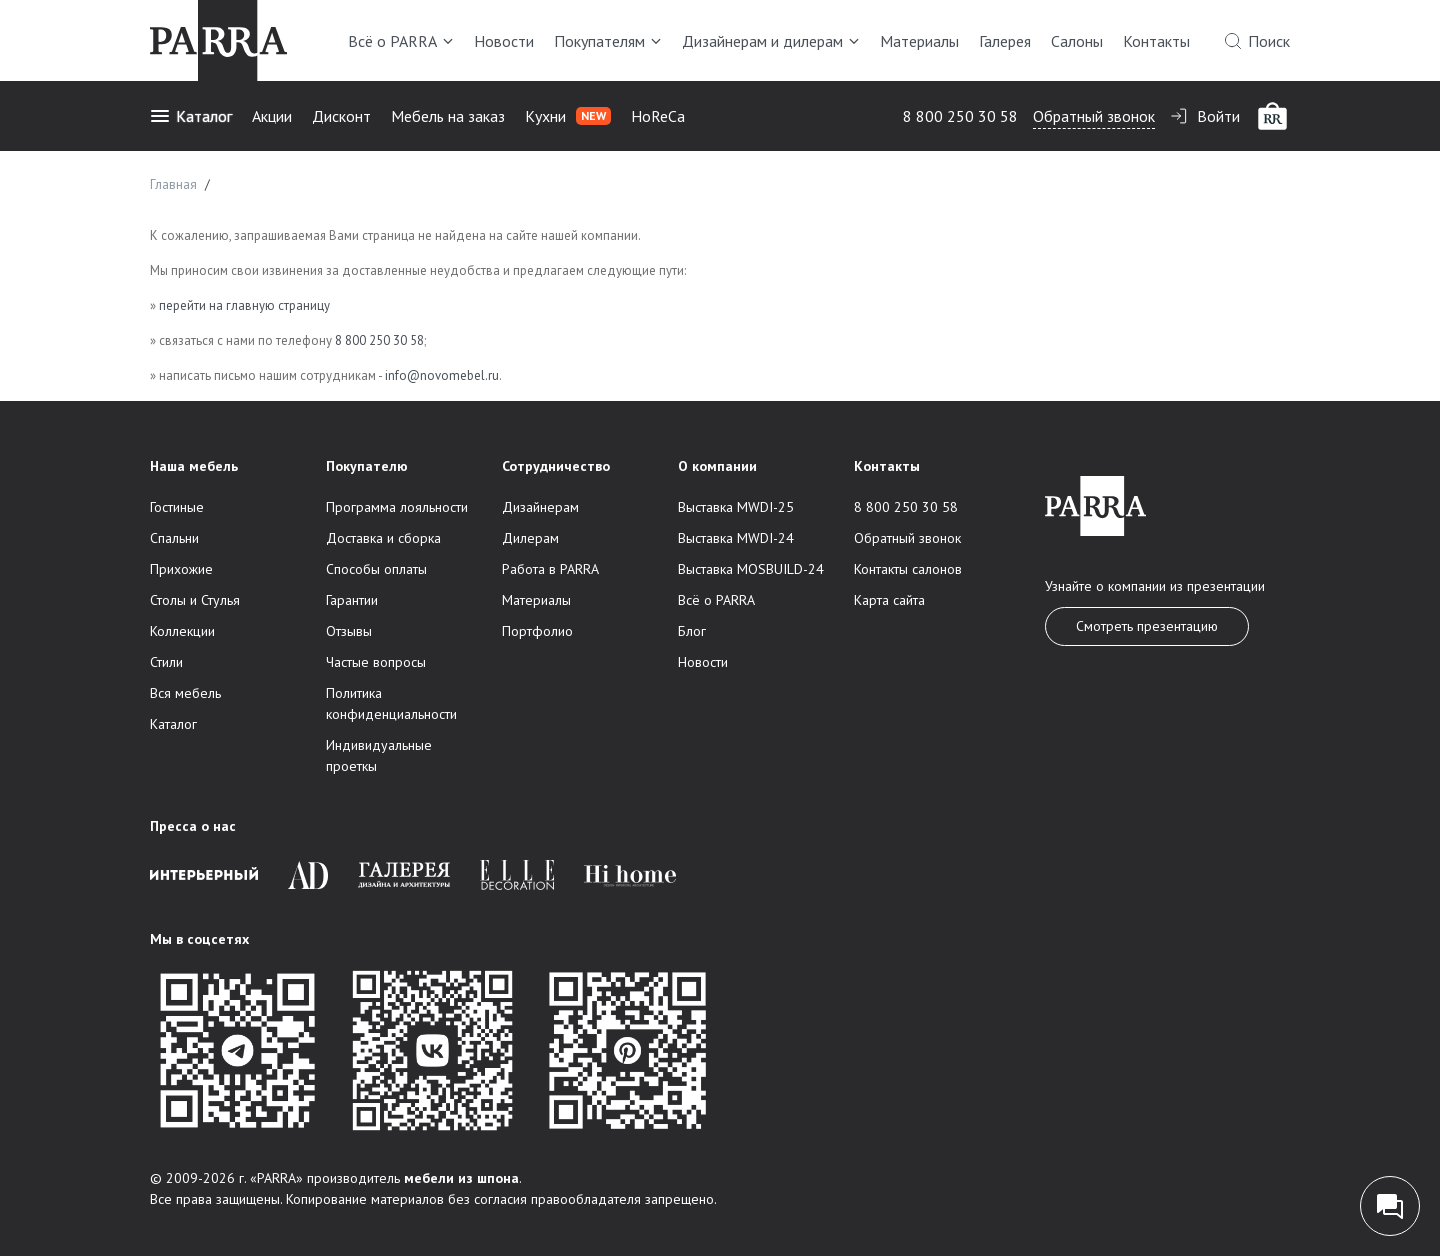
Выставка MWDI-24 (736, 538)
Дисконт (341, 116)
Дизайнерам (540, 507)
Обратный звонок (1094, 116)
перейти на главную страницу (244, 305)
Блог (692, 631)
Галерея (1005, 41)
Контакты (1156, 41)
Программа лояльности (397, 507)
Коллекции (182, 631)
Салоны (1077, 41)
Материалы (919, 41)
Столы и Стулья (195, 600)
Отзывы (349, 631)
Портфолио (537, 631)
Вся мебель (185, 693)
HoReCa (658, 116)
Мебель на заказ (448, 116)
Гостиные (177, 507)
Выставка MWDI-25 (736, 507)
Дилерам (530, 538)
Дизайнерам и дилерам (771, 41)
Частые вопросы (376, 662)
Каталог (191, 116)
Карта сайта (889, 600)
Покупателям (608, 41)
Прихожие (181, 569)
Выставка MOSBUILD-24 (751, 569)
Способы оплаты (376, 569)
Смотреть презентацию (1147, 626)
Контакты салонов (908, 569)
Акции (272, 116)
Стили (166, 662)
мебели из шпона (461, 1178)
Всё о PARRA (401, 41)
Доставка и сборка (383, 538)
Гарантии (352, 600)
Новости (504, 41)
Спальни (174, 538)
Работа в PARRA (550, 569)
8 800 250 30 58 (960, 116)
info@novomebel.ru (442, 375)
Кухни (568, 116)
